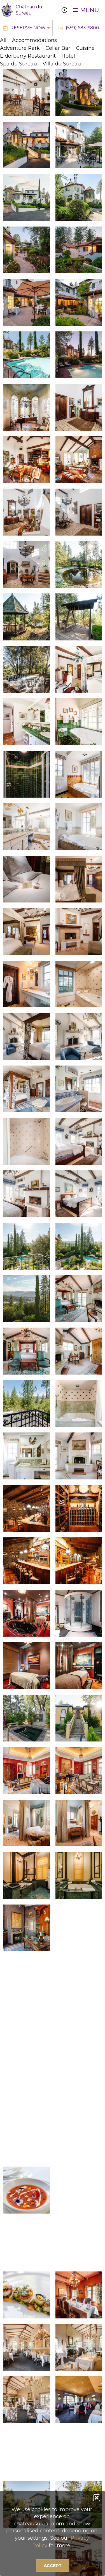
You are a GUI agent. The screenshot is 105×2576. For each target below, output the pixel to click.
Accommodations (34, 40)
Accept (52, 2565)
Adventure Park (20, 48)
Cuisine (85, 48)
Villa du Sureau (62, 64)
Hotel (68, 56)
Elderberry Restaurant (28, 56)
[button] (96, 2497)
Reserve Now (28, 27)
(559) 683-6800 (82, 27)
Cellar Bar (57, 48)
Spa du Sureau (18, 64)
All (3, 40)
